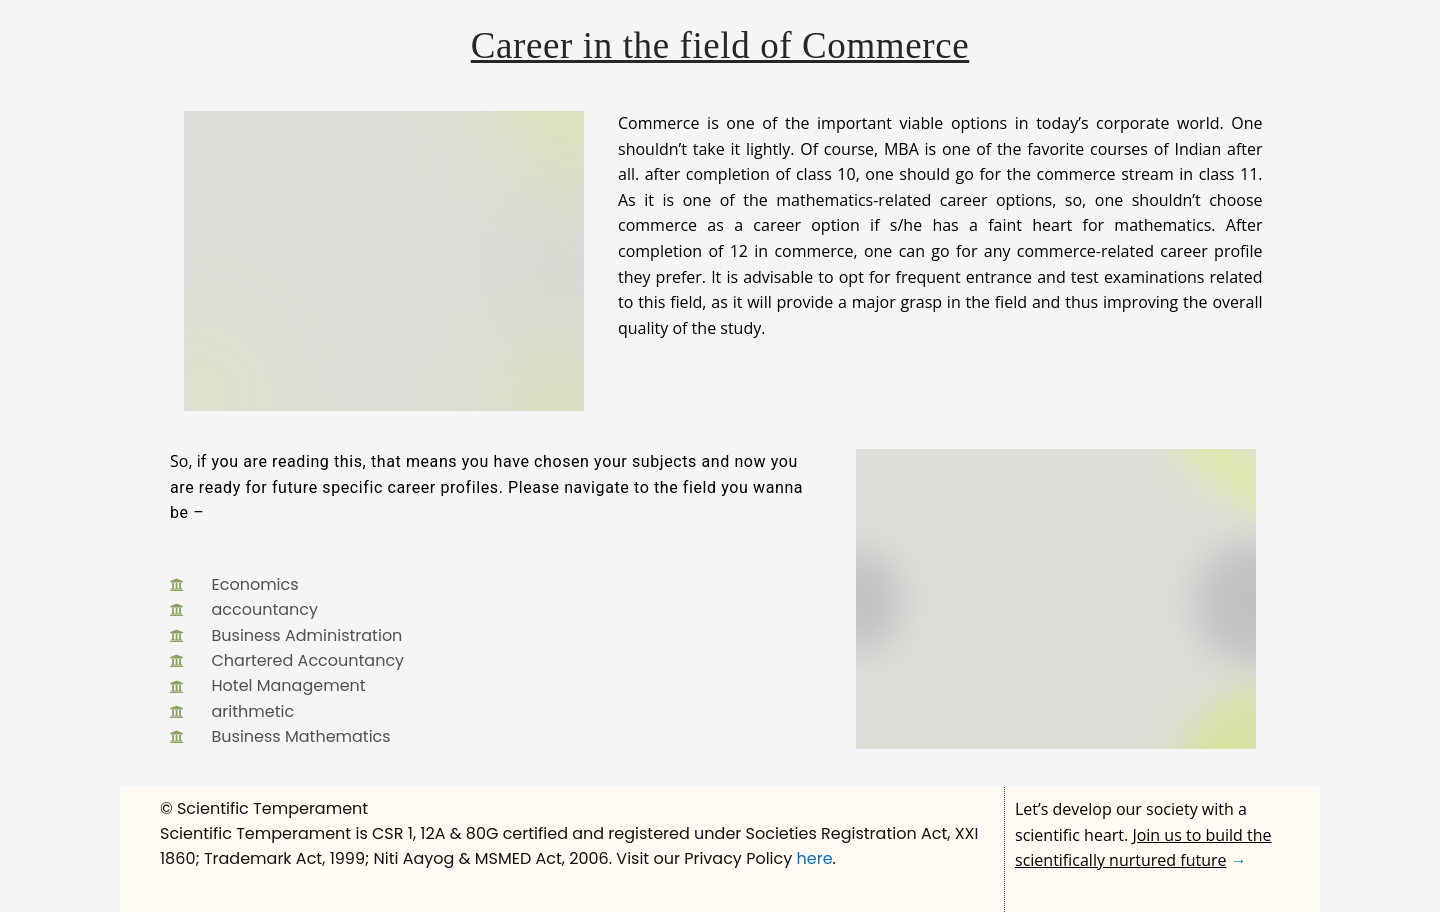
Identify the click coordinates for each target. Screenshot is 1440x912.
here (815, 858)
